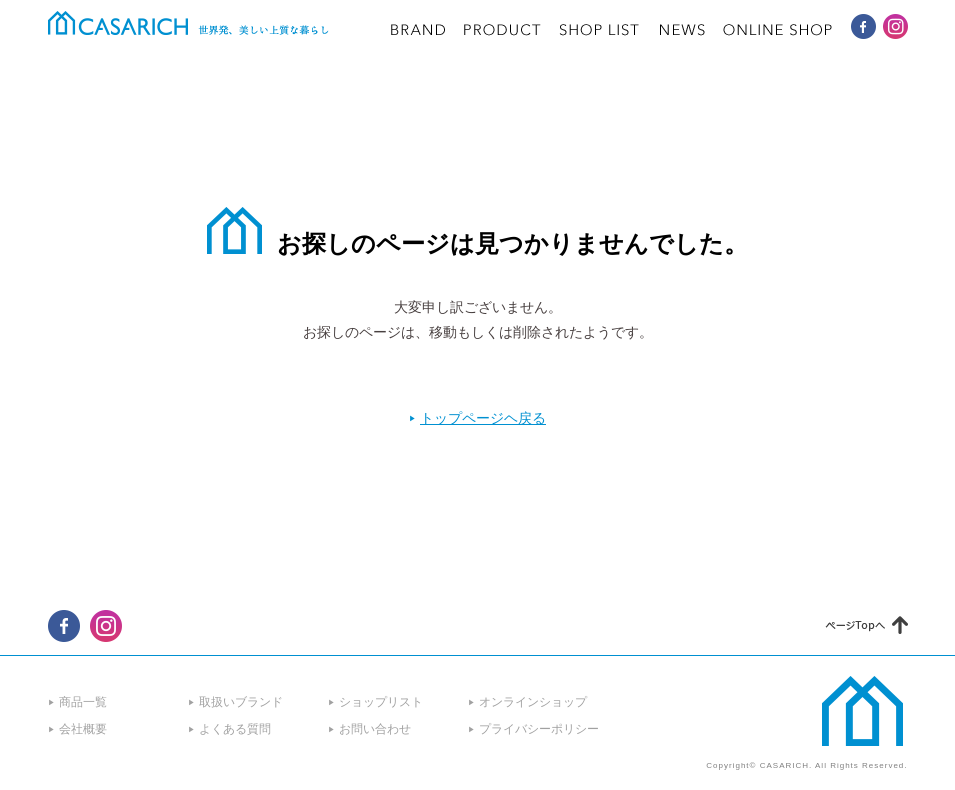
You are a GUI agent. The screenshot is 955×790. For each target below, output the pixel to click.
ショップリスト (381, 702)
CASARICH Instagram (895, 26)
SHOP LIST (600, 30)
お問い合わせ (375, 729)
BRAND (418, 30)
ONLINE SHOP (778, 30)
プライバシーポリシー (539, 729)
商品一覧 (83, 702)
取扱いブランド (241, 702)
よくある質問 (235, 729)
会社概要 (83, 729)
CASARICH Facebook (863, 26)
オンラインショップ (533, 702)
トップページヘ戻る (483, 418)
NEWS (682, 30)
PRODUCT (502, 30)
